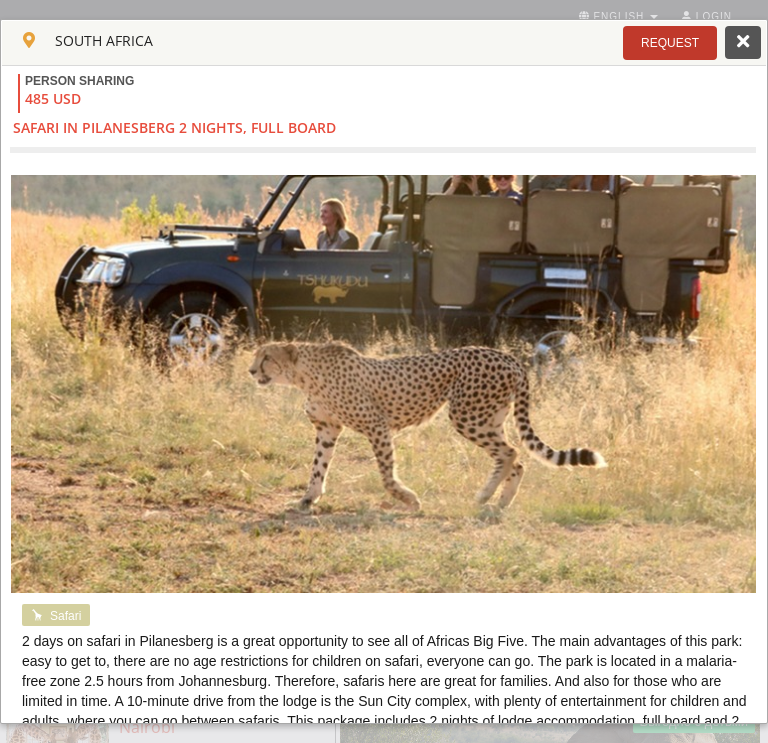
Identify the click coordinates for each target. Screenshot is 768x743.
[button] (670, 43)
